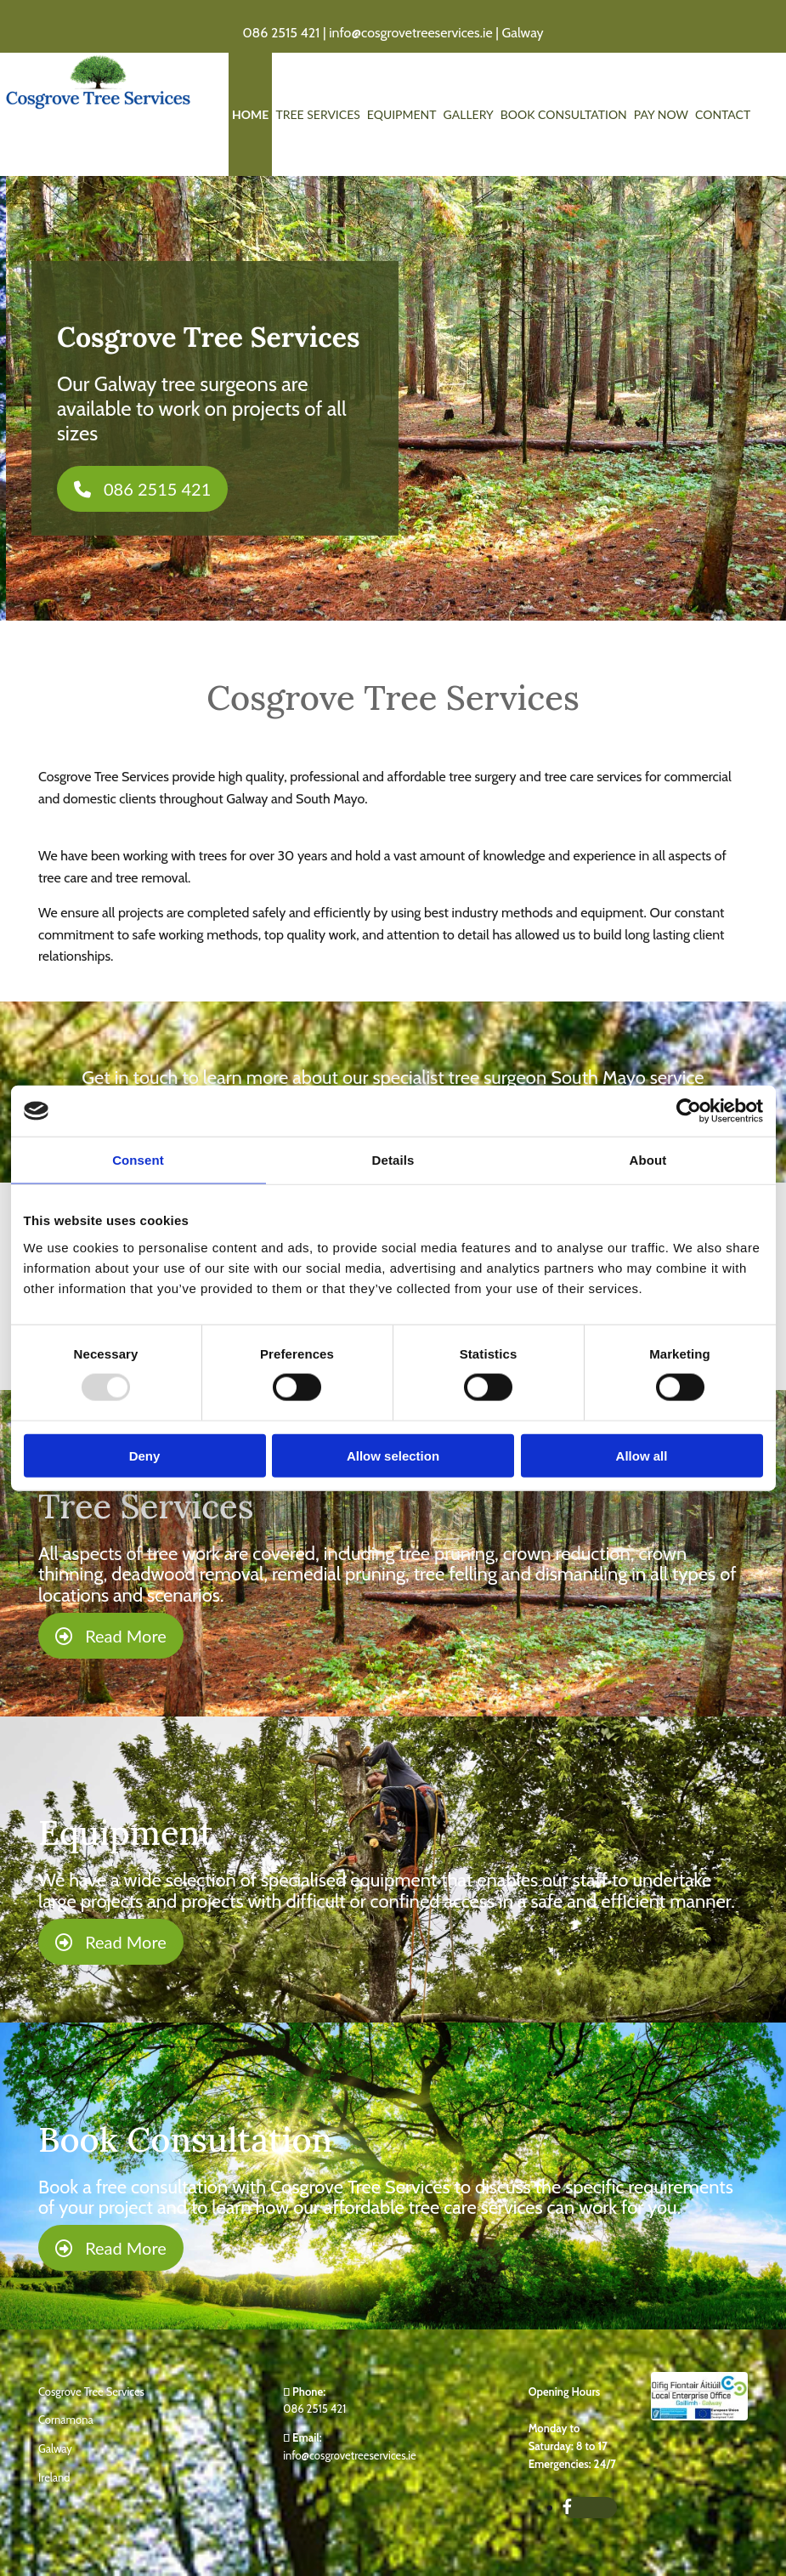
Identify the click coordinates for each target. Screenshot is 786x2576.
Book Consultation (563, 114)
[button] (319, 489)
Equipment (402, 114)
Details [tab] (393, 1160)
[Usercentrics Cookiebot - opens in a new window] (688, 1111)
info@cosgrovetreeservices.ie (349, 2455)
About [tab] (648, 1160)
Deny (145, 1455)
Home (250, 114)
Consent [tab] (138, 1160)
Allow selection (393, 1455)
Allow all (642, 1455)
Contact (722, 114)
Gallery (469, 114)
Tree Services (317, 114)
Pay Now (661, 114)
